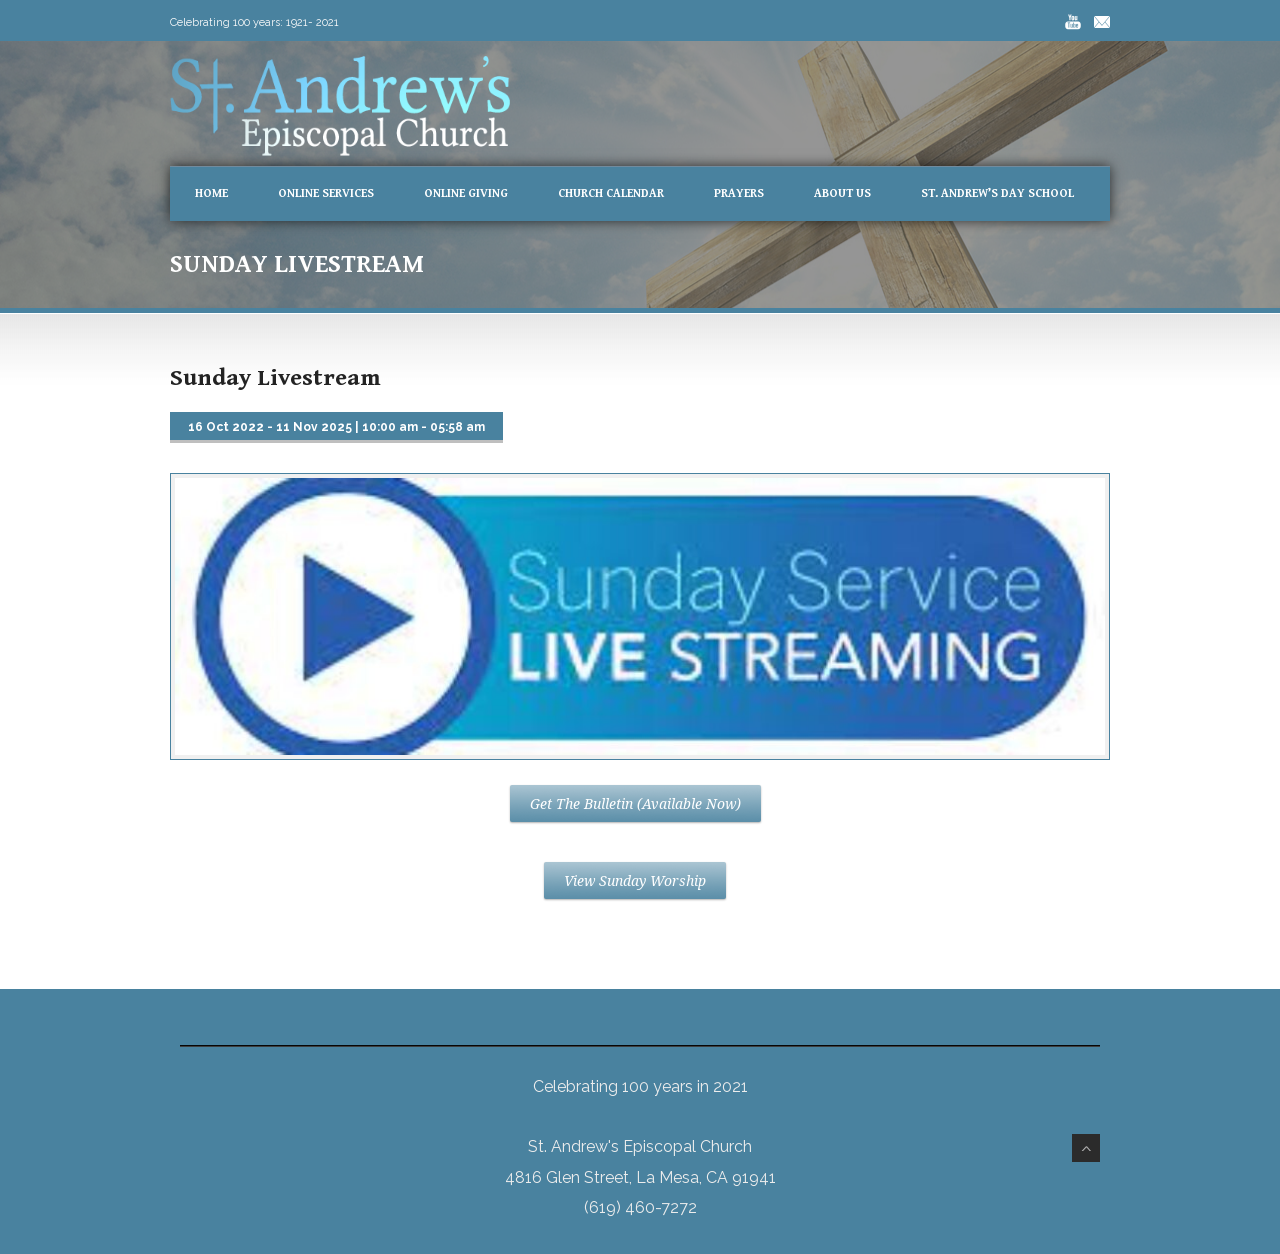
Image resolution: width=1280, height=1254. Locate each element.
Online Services (326, 193)
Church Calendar (611, 193)
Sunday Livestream (275, 378)
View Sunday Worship (635, 881)
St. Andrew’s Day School (997, 193)
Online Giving (466, 193)
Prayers (739, 193)
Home (211, 193)
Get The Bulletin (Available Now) (635, 804)
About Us (842, 193)
